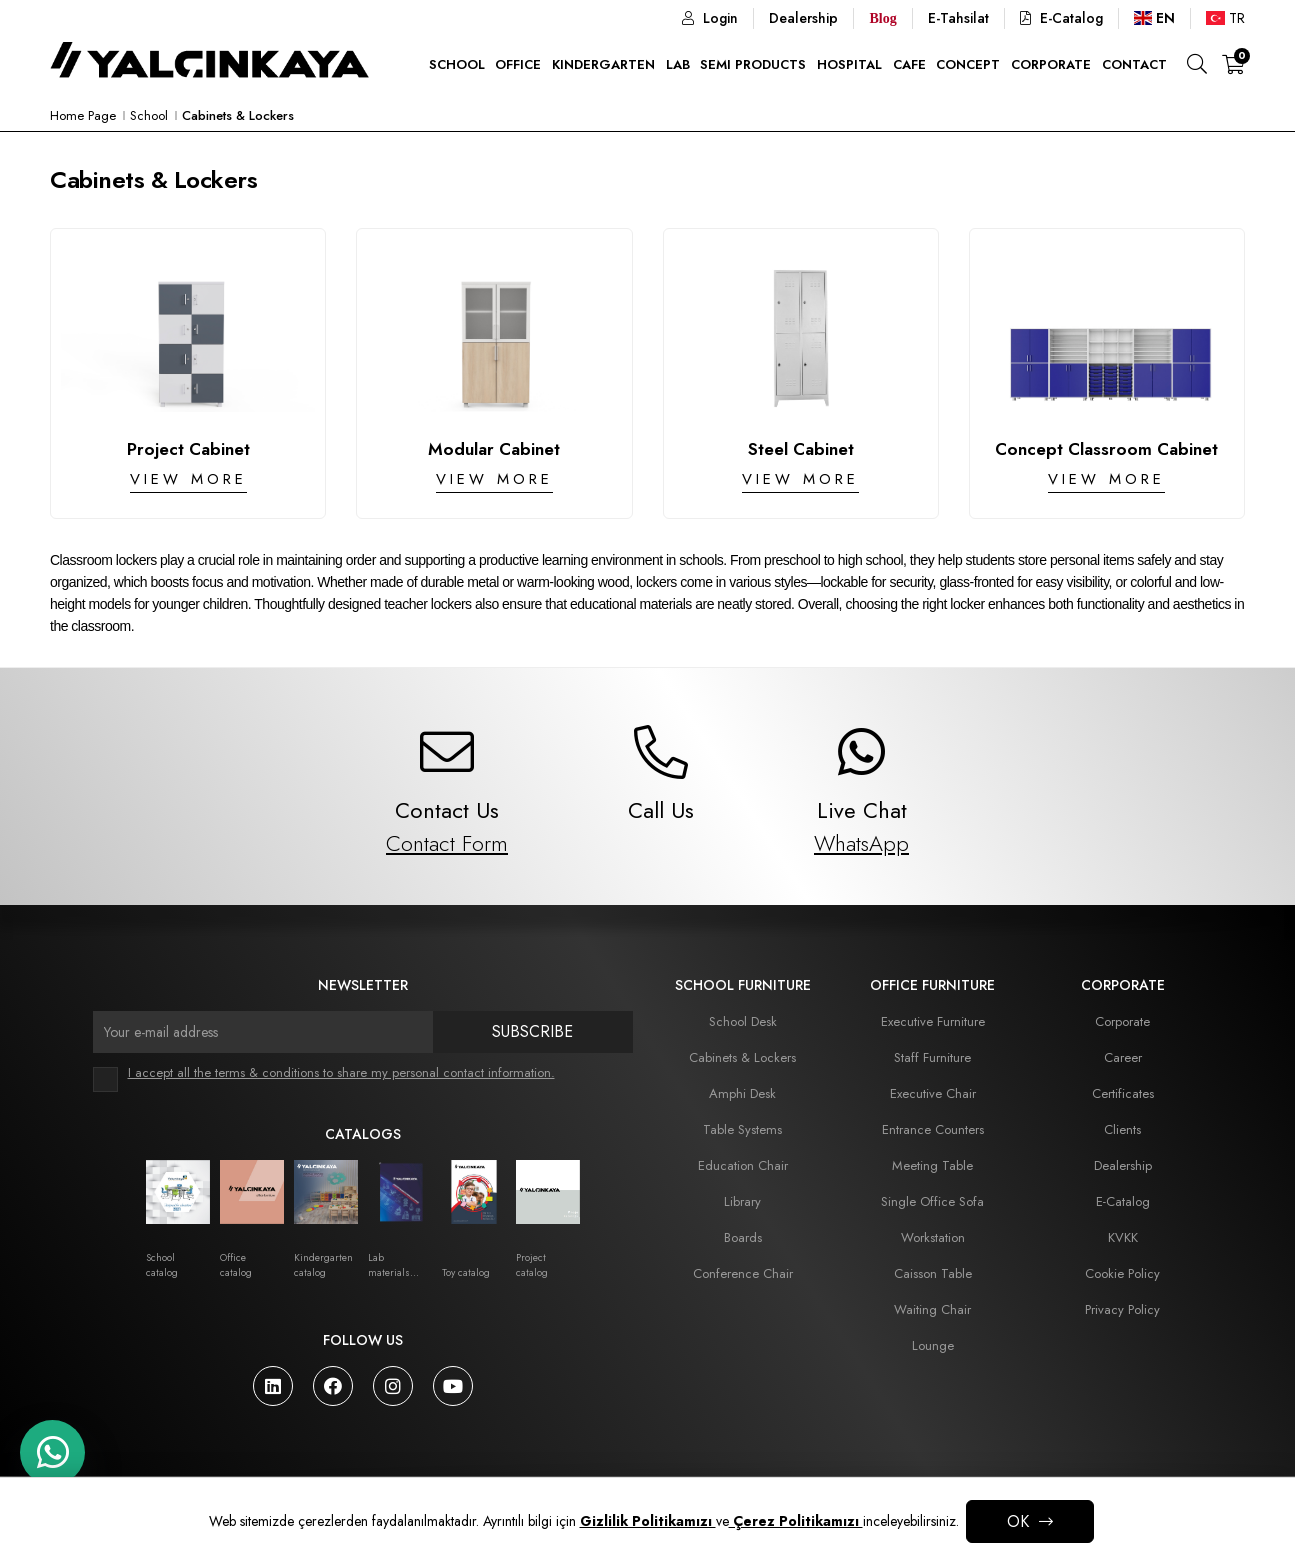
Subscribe (532, 1031)
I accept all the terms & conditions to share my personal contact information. (341, 1072)
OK (1018, 1521)
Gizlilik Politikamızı (648, 1521)
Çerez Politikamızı (796, 1521)
